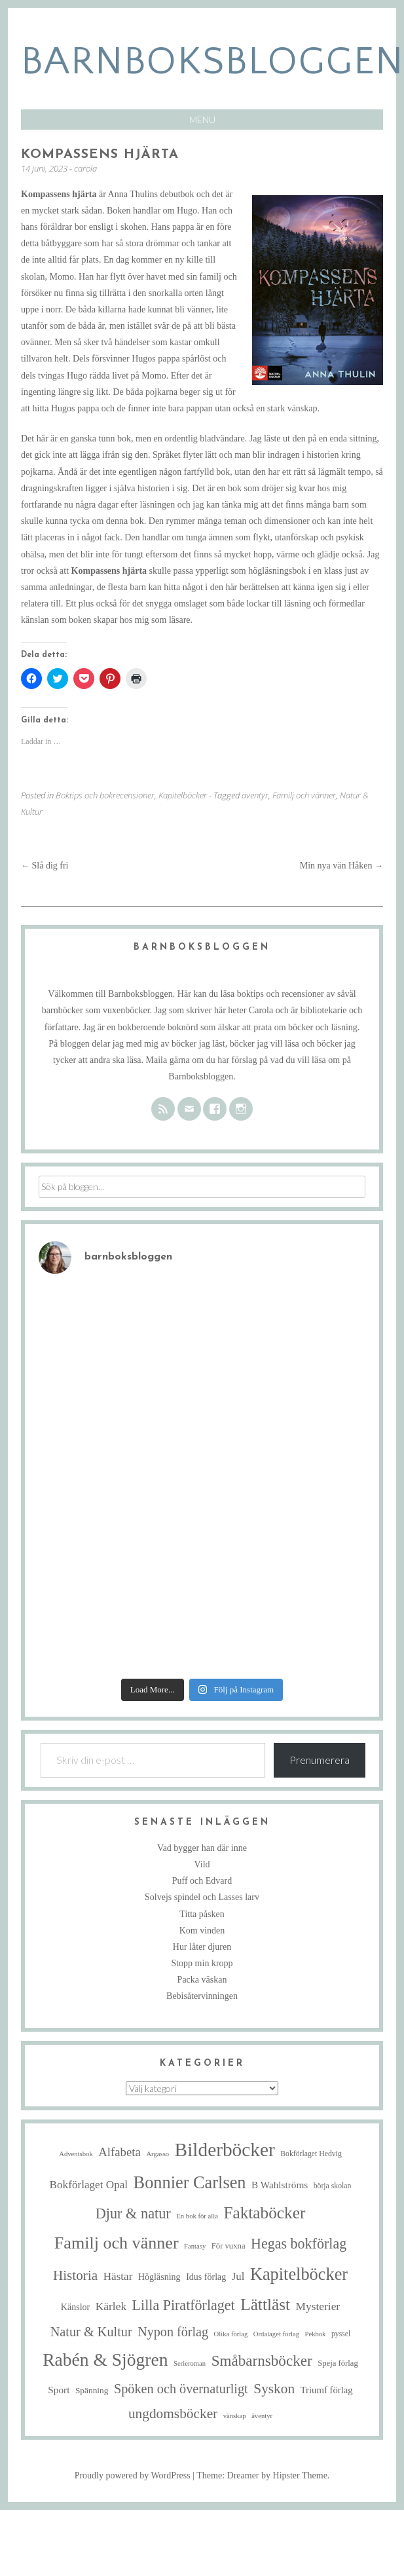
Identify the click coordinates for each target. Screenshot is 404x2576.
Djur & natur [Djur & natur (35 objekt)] (133, 2213)
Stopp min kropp (201, 1963)
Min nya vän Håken (341, 865)
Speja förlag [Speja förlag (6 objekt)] (338, 2363)
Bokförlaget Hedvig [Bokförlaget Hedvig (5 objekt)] (311, 2154)
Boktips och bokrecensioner (105, 795)
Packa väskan (202, 1980)
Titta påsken (201, 1914)
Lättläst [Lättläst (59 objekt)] (265, 2304)
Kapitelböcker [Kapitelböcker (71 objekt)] (299, 2274)
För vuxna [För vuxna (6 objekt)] (228, 2245)
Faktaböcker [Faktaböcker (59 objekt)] (264, 2212)
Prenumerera (319, 1759)
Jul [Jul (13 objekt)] (238, 2276)
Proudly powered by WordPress (133, 2475)
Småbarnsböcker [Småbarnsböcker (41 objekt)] (261, 2360)
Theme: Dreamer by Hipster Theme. (262, 2475)
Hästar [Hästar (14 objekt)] (118, 2276)
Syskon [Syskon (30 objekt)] (274, 2389)
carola (85, 168)
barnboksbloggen (212, 62)
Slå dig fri (45, 865)
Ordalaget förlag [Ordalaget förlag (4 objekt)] (276, 2334)
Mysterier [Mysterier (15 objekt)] (318, 2306)
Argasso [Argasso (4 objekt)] (157, 2153)
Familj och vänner (304, 795)
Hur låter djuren (202, 1947)
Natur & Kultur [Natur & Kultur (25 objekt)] (91, 2331)
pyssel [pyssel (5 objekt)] (340, 2334)
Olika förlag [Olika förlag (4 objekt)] (231, 2334)
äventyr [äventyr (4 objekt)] (261, 2415)
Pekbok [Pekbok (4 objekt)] (314, 2334)
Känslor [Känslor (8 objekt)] (75, 2307)
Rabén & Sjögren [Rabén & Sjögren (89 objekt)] (105, 2359)
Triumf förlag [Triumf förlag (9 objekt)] (327, 2390)
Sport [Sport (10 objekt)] (58, 2389)
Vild (202, 1864)
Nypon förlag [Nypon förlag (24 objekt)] (173, 2331)
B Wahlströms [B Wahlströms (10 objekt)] (279, 2184)
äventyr (255, 795)
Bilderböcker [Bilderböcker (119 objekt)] (225, 2149)
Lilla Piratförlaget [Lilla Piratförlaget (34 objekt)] (183, 2305)
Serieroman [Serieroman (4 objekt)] (190, 2363)
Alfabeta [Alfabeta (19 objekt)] (119, 2152)
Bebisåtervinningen (202, 1996)
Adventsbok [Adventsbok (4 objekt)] (76, 2153)
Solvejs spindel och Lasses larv (202, 1897)
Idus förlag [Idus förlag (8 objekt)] (206, 2276)
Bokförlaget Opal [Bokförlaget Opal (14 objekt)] (89, 2184)
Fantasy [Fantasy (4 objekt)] (195, 2246)
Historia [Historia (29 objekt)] (75, 2275)
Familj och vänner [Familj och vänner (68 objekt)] (116, 2242)
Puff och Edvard (202, 1881)
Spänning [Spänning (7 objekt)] (91, 2390)
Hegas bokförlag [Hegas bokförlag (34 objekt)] (298, 2243)
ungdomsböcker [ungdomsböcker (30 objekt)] (172, 2413)
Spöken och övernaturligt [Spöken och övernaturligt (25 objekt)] (181, 2388)
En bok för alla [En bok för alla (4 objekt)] (197, 2216)
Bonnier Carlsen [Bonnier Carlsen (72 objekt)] (190, 2182)
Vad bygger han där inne (202, 1848)
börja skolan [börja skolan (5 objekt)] (333, 2186)
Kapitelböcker (182, 795)
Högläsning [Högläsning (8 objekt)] (159, 2276)
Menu (202, 119)
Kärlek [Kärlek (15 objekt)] (111, 2306)
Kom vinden (202, 1930)
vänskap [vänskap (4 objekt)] (234, 2415)
